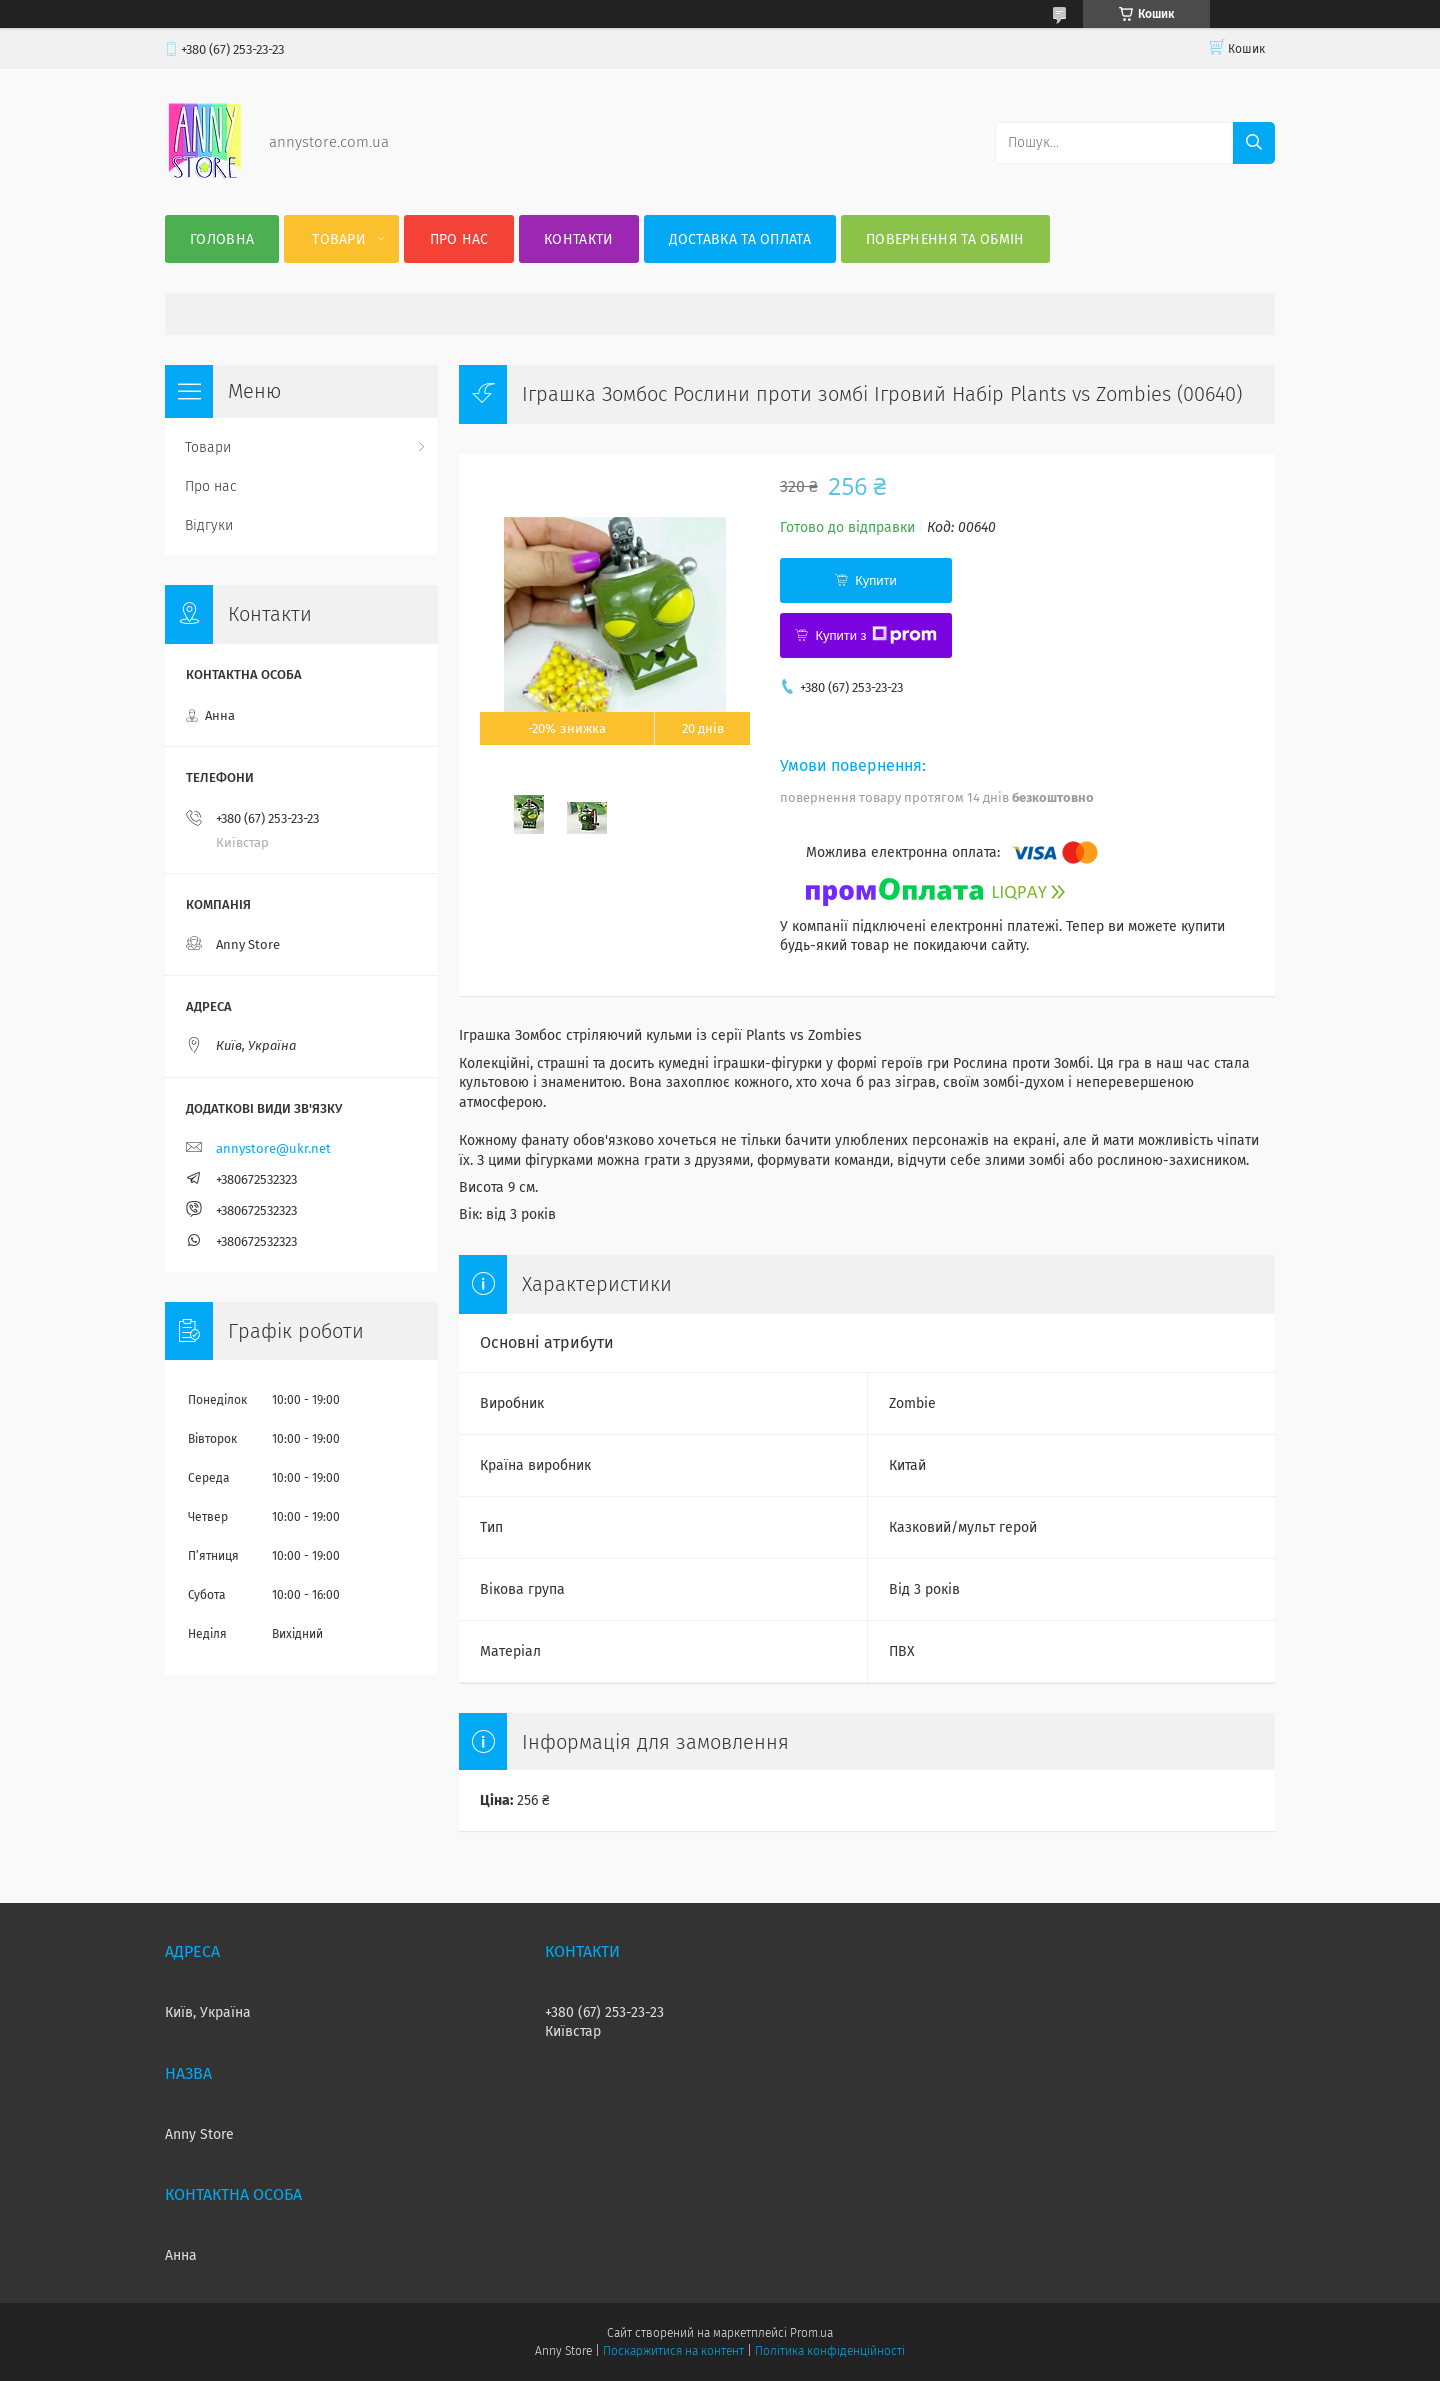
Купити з (875, 635)
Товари (339, 239)
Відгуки (209, 525)
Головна (222, 239)
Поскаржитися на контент (673, 2351)
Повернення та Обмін (945, 239)
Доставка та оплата (740, 239)
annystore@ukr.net (273, 1148)
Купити (876, 580)
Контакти (578, 239)
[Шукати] (1254, 143)
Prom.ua (811, 2333)
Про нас (459, 239)
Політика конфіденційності (830, 2351)
